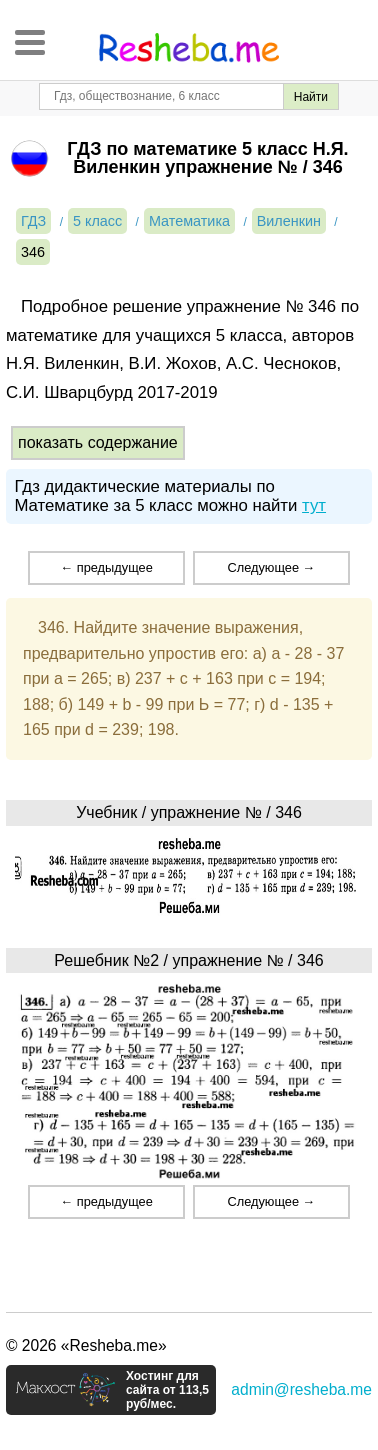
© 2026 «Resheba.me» (86, 1345)
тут (314, 505)
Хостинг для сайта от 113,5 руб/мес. (167, 1390)
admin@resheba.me (301, 1389)
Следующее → (271, 567)
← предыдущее (106, 567)
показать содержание (98, 442)
